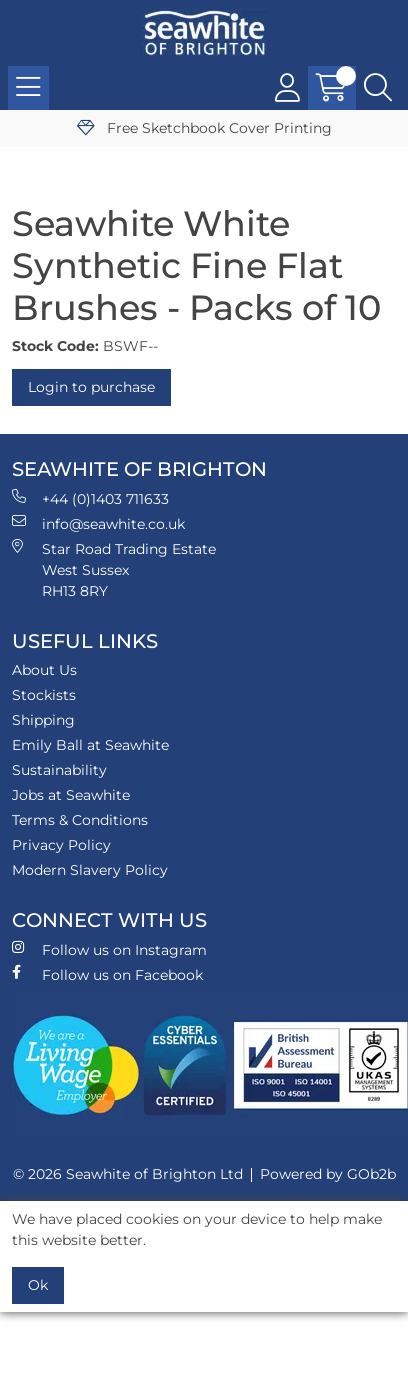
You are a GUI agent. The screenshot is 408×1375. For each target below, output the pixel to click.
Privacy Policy (61, 845)
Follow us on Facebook (107, 974)
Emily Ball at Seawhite (90, 745)
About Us (44, 670)
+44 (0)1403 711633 (90, 498)
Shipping (43, 720)
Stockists (44, 695)
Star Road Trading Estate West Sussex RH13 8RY (114, 569)
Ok (38, 1285)
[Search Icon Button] (378, 88)
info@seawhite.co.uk (98, 523)
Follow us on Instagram (109, 949)
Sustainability (59, 770)
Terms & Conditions (80, 820)
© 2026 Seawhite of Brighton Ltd (128, 1174)
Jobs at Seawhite (71, 795)
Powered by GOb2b (328, 1174)
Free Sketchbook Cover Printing (204, 128)
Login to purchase (91, 387)
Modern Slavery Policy (90, 870)
